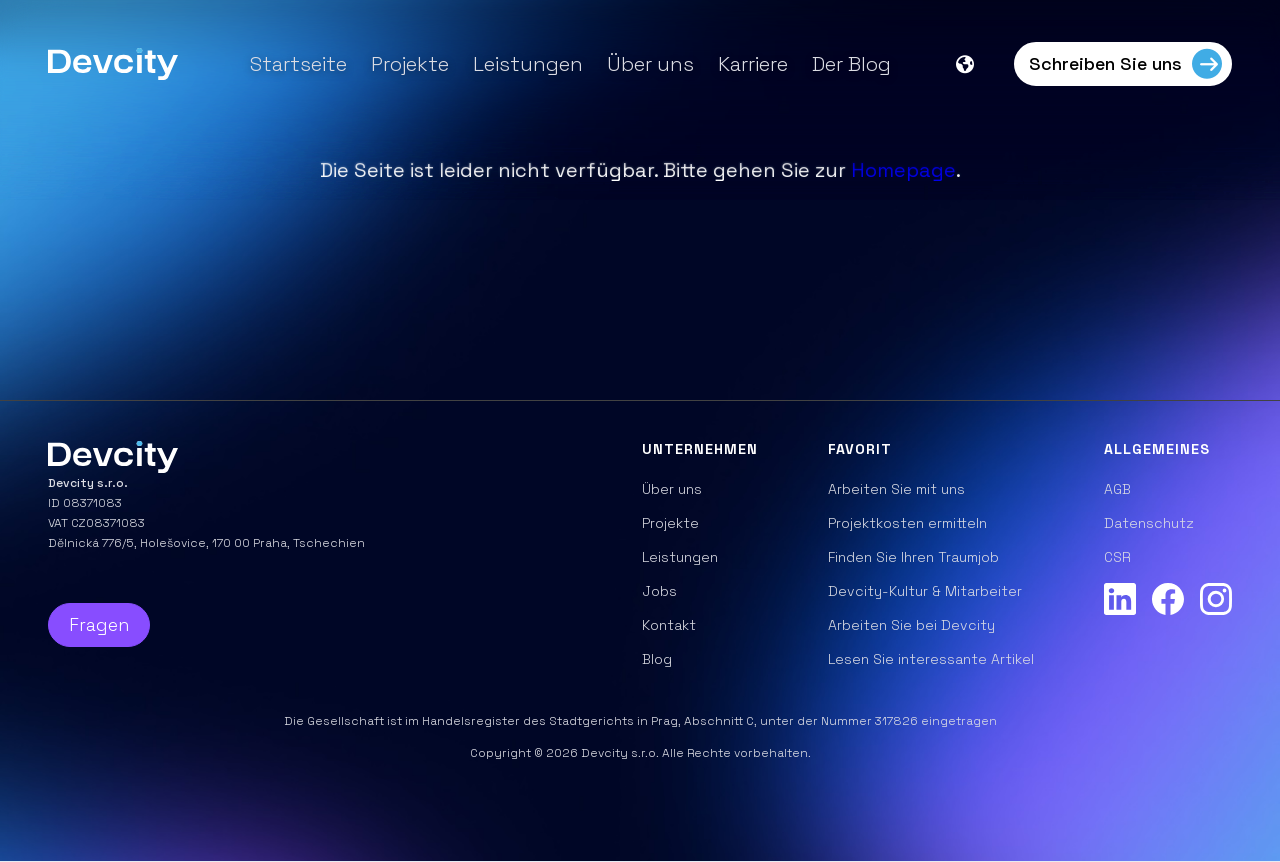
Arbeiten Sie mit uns (896, 489)
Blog (657, 659)
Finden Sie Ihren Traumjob (913, 557)
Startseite (298, 64)
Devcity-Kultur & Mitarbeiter (925, 591)
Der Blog (851, 64)
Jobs (659, 591)
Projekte (410, 64)
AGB (1117, 489)
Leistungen (528, 64)
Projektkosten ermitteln (907, 523)
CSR (1117, 557)
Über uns (650, 64)
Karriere (753, 64)
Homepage (903, 170)
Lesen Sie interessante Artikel (931, 659)
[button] (975, 64)
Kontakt (669, 625)
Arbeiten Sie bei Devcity (911, 625)
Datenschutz (1149, 523)
